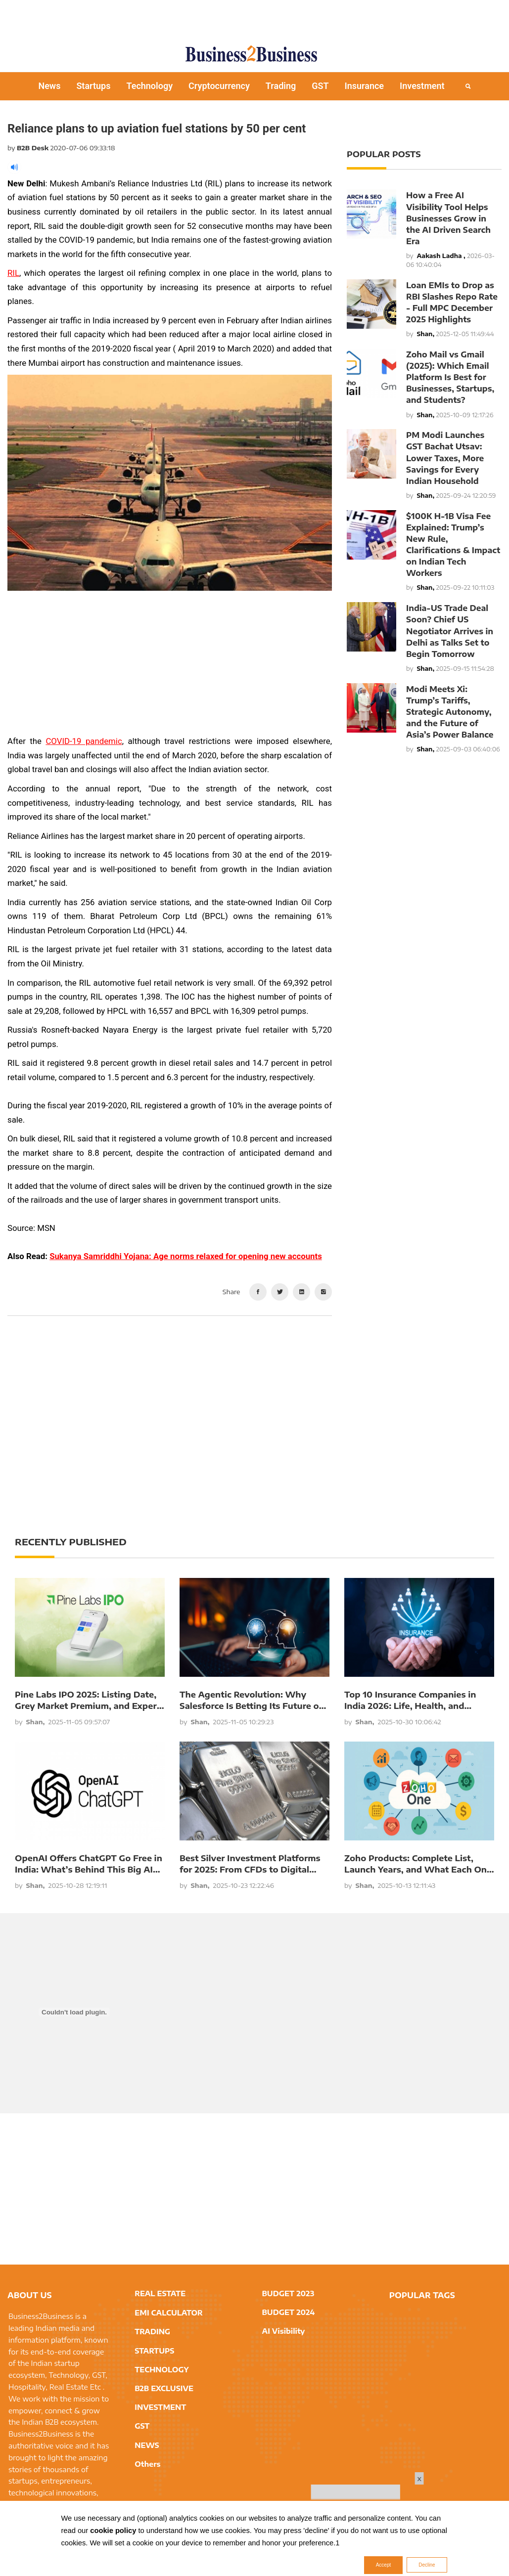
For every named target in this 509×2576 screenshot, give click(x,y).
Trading (281, 86)
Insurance (364, 86)
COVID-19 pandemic (84, 741)
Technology (149, 86)
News (49, 86)
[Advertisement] (254, 17)
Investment (422, 86)
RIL (13, 273)
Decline (426, 2565)
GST (320, 86)
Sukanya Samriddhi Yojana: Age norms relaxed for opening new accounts (185, 1256)
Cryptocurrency (219, 86)
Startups (93, 86)
